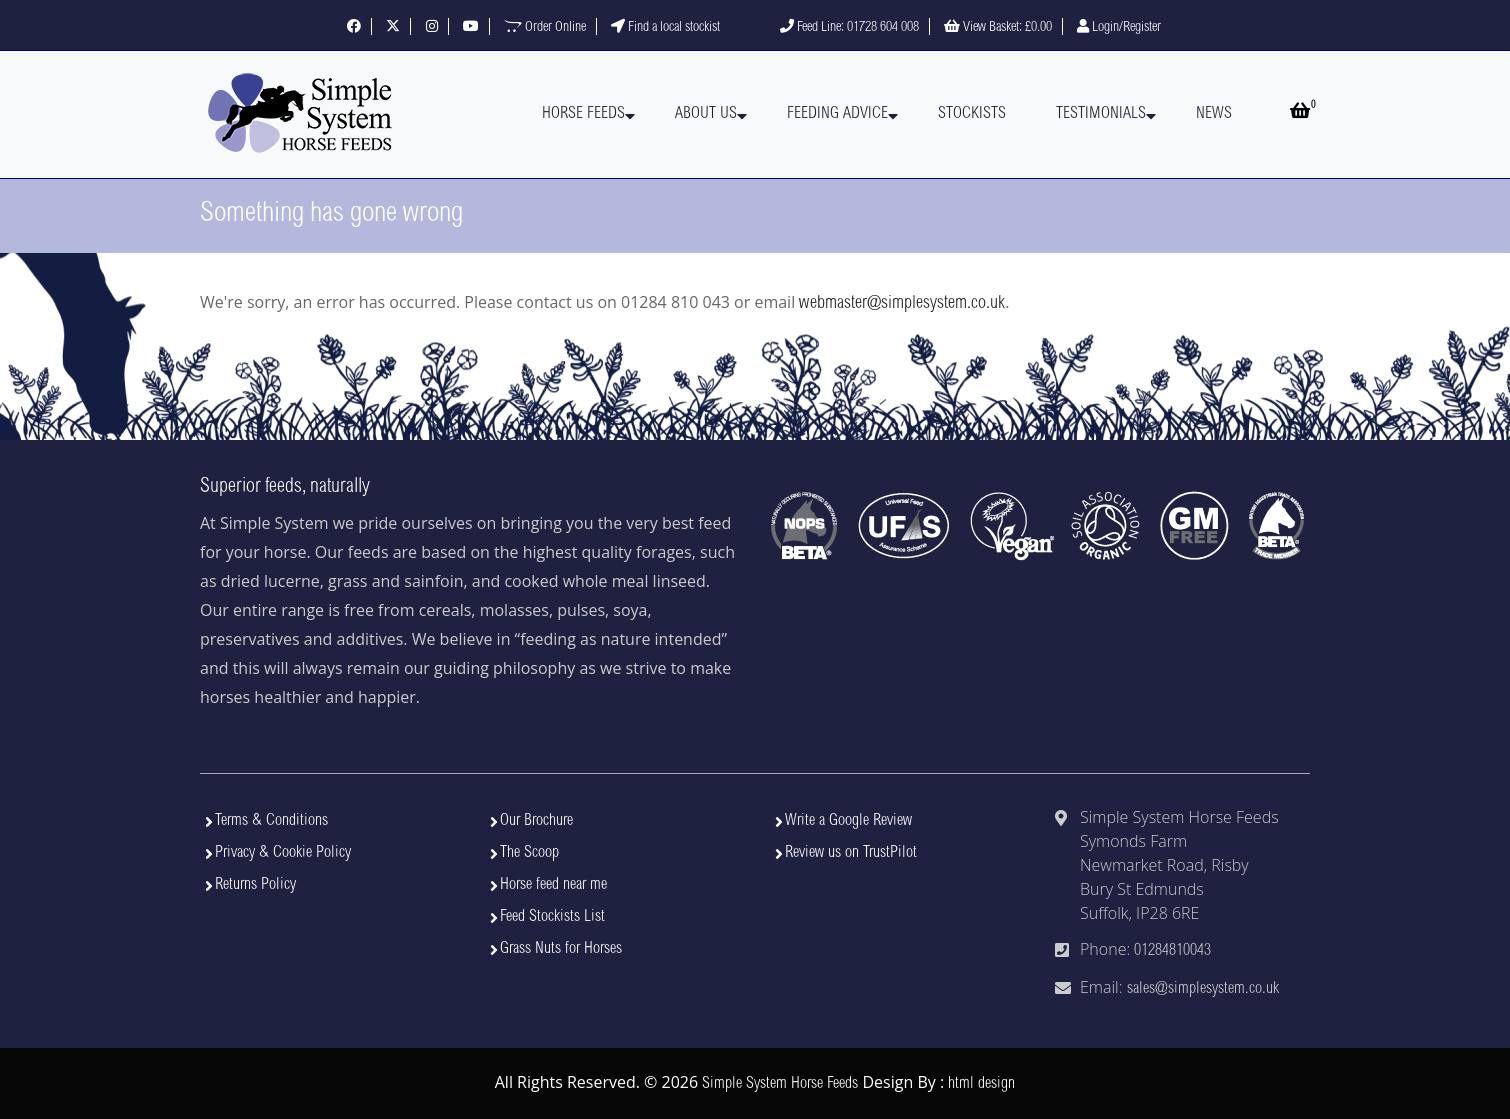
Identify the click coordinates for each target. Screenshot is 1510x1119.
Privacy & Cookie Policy (283, 853)
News (1214, 114)
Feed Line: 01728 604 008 (849, 28)
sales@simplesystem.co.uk (1203, 989)
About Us (706, 114)
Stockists (972, 114)
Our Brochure (536, 821)
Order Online (545, 28)
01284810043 (1172, 951)
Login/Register (1119, 28)
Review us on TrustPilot (851, 853)
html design (981, 1084)
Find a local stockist (665, 28)
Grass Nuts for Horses (561, 949)
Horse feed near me (553, 885)
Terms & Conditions (271, 821)
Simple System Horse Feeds (780, 1084)
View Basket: (998, 28)
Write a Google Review (848, 821)
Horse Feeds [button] (583, 114)
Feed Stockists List (552, 917)
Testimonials (1101, 114)
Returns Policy (255, 885)
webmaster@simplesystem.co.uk (902, 304)
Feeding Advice (837, 114)
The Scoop (529, 853)
